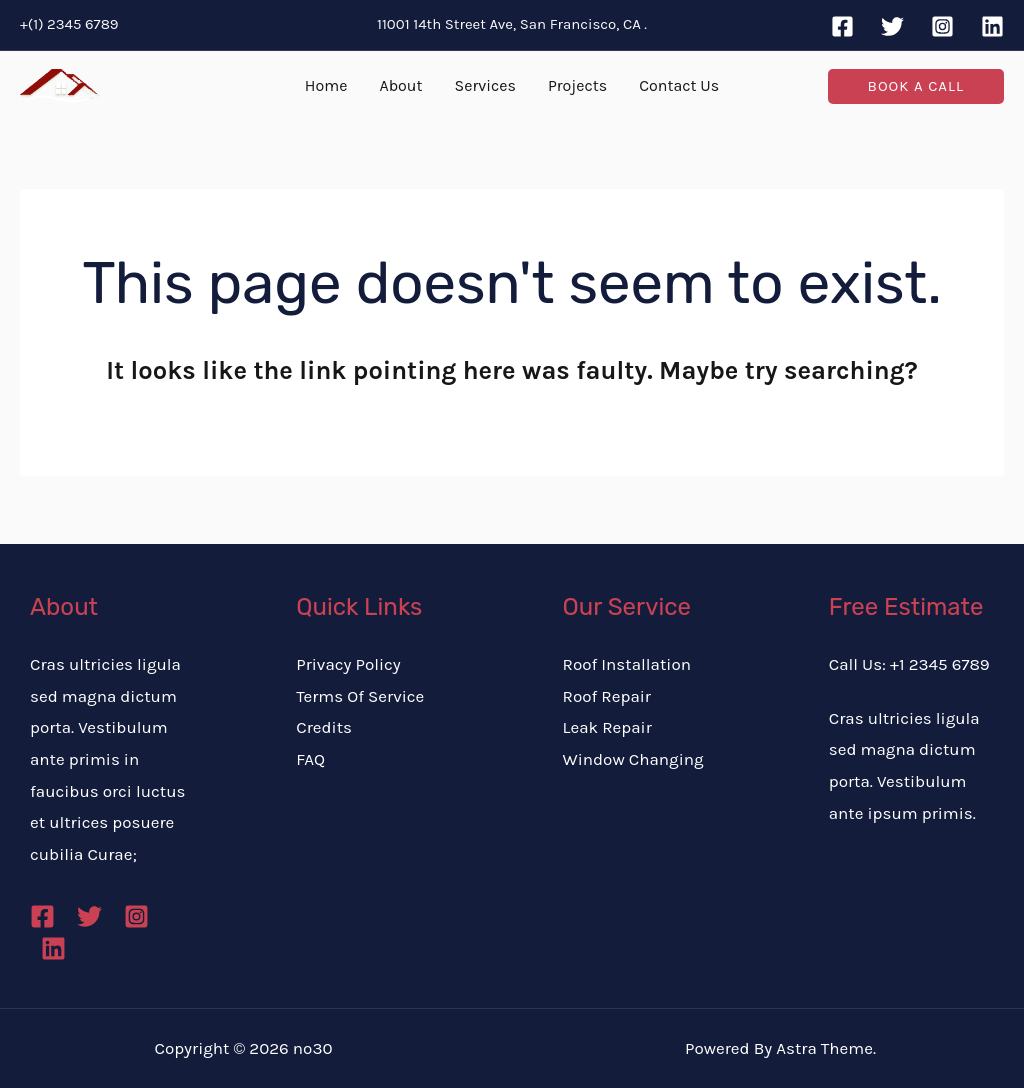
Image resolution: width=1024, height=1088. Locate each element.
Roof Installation (627, 664)
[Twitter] (892, 26)
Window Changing (633, 759)
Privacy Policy (348, 664)
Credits (324, 727)
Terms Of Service (360, 696)
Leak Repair (607, 727)
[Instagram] (942, 26)
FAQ (310, 759)
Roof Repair (607, 696)
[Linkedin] (992, 26)
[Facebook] (842, 26)
